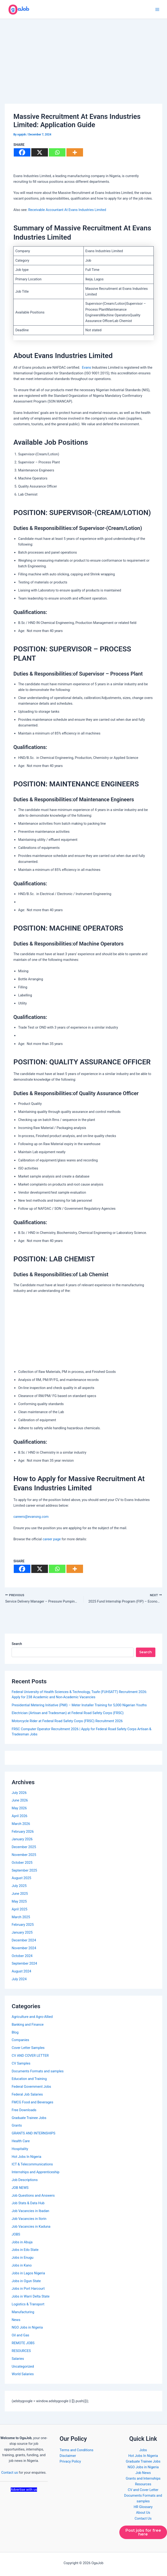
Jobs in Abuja (22, 2245)
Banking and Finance (28, 2027)
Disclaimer (68, 2455)
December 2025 (24, 1850)
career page (52, 1541)
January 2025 (22, 1935)
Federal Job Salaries (27, 2097)
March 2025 (21, 1920)
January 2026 (22, 1842)
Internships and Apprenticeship (35, 2175)
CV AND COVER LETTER (30, 2058)
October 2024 (22, 1959)
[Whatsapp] (57, 155)
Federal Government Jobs (31, 2090)
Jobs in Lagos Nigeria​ (28, 2276)
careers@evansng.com (30, 1519)
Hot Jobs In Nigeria (26, 2160)
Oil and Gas (20, 2338)
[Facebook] (22, 155)
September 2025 (24, 1873)
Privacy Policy (70, 2460)
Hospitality (20, 2152)
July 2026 (19, 1796)
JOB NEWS (20, 2191)
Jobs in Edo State (25, 2253)
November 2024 (24, 1951)
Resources (143, 2483)
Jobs (143, 2449)
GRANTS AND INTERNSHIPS (33, 2136)
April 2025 (19, 1912)
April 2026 (19, 1819)
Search (17, 1647)
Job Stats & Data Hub (28, 2206)
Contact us (9, 2471)
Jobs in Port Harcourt (28, 2292)
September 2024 (24, 1967)
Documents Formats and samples (38, 2074)
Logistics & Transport (28, 2307)
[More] (74, 155)
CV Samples (21, 2066)
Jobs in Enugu (22, 2261)
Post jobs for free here (143, 2531)
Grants (17, 2129)
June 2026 (20, 1803)
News (16, 2323)
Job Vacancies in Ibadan (30, 2214)
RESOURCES (21, 2354)
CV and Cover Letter (143, 2489)
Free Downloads (24, 2113)
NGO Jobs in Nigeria (27, 2331)
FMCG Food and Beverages (32, 2105)
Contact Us (143, 2517)
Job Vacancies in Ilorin (29, 2222)
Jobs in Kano (22, 2268)
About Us (143, 2512)
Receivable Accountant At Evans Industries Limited (67, 212)
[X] (39, 155)
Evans (87, 370)
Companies (20, 2043)
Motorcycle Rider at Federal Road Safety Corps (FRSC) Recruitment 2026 (67, 1724)
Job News (143, 2472)
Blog (15, 2035)
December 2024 (24, 1943)
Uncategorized (23, 2369)
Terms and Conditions (76, 2449)
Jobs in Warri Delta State (31, 2300)
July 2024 (19, 1982)
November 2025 (24, 1858)
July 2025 (19, 1889)
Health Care (21, 2144)
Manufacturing (23, 2315)
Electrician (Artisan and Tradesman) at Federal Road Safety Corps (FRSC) (68, 1716)
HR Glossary (143, 2506)
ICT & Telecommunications (32, 2167)
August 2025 (21, 1881)
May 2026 (19, 1811)
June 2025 (20, 1897)
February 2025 (23, 1928)
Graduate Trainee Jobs (29, 2121)
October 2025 (22, 1866)
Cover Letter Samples (28, 2051)
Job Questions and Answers (33, 2198)
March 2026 (21, 1827)
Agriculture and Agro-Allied (32, 2020)
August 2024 (21, 1974)
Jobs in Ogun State (26, 2284)
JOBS (16, 2237)
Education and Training (29, 2082)
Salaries (18, 2362)
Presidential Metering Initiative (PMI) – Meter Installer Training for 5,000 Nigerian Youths (79, 1708)
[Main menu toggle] (157, 11)
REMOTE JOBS (23, 2346)
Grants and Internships (143, 2477)
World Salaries (23, 2377)
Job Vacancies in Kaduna (31, 2229)
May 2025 (19, 1904)
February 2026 (23, 1834)
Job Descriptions (25, 2183)
